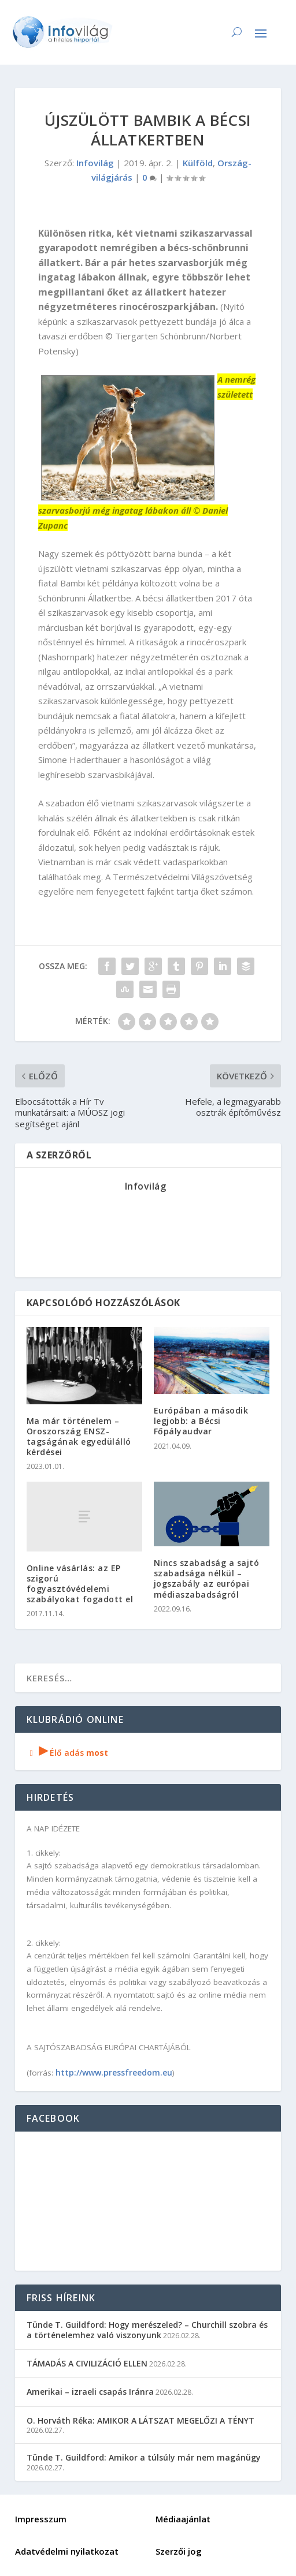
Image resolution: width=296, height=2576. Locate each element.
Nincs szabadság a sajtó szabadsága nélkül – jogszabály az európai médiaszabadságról (207, 1578)
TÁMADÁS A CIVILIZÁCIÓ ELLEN (87, 2363)
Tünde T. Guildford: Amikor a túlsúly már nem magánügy (144, 2457)
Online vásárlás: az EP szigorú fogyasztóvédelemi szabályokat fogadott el (80, 1583)
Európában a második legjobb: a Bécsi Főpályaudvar (201, 1421)
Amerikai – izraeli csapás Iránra (90, 2391)
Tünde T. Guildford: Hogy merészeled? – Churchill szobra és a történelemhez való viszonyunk (147, 2330)
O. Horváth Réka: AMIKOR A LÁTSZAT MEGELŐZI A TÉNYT (140, 2420)
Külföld (198, 163)
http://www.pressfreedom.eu (114, 2072)
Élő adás (68, 1752)
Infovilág (95, 163)
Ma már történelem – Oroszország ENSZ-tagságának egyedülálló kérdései (79, 1436)
